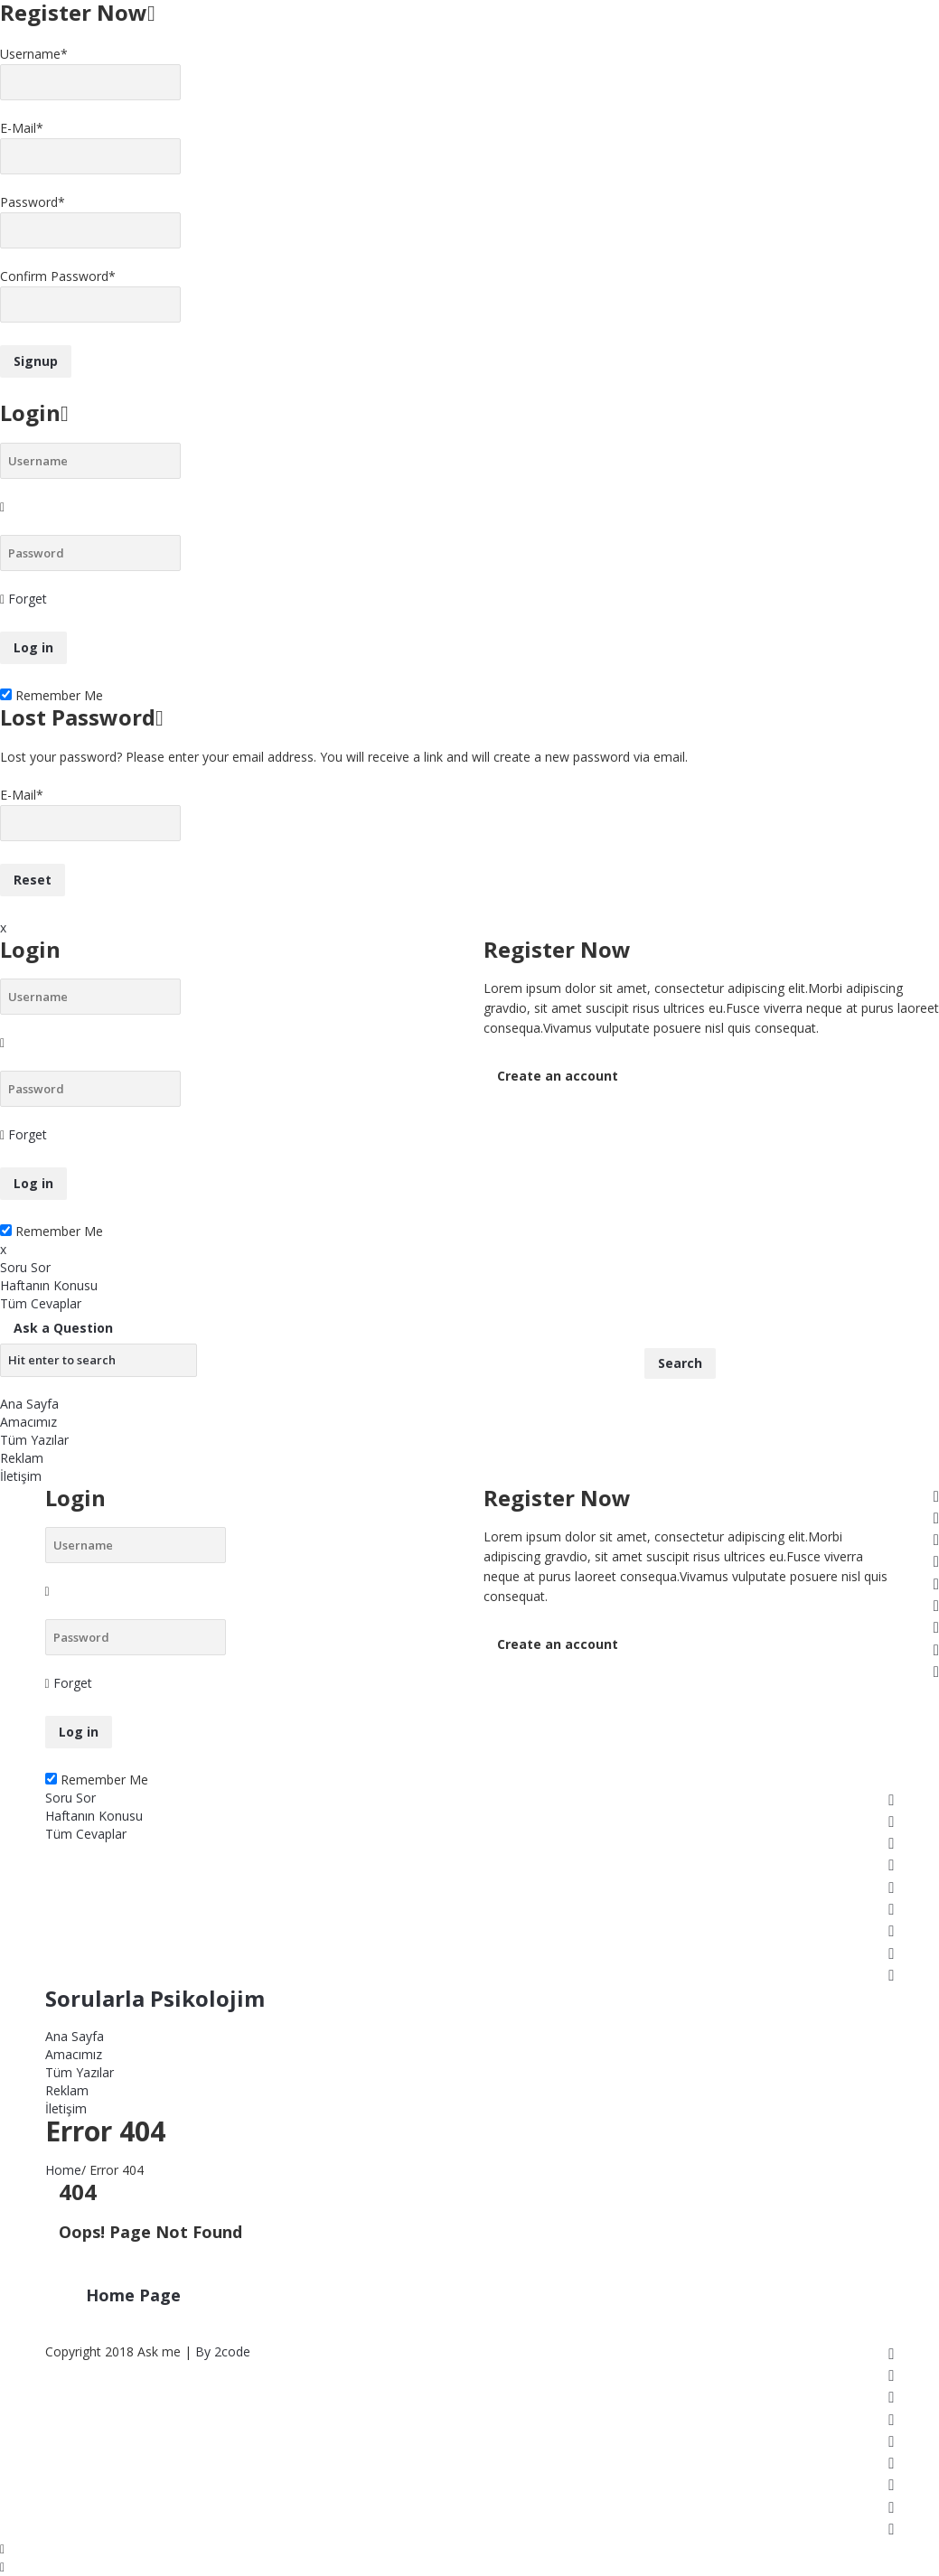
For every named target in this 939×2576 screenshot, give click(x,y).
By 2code (222, 2351)
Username (34, 53)
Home (63, 2169)
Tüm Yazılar (34, 1439)
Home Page (133, 2295)
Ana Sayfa (29, 1403)
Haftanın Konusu (49, 1285)
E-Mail (21, 127)
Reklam (21, 1457)
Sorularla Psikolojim (155, 1998)
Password (32, 202)
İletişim (21, 1476)
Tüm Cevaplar (40, 1303)
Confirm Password (58, 276)
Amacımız (28, 1421)
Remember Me (51, 695)
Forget (27, 598)
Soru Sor (25, 1267)
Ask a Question (63, 1327)
